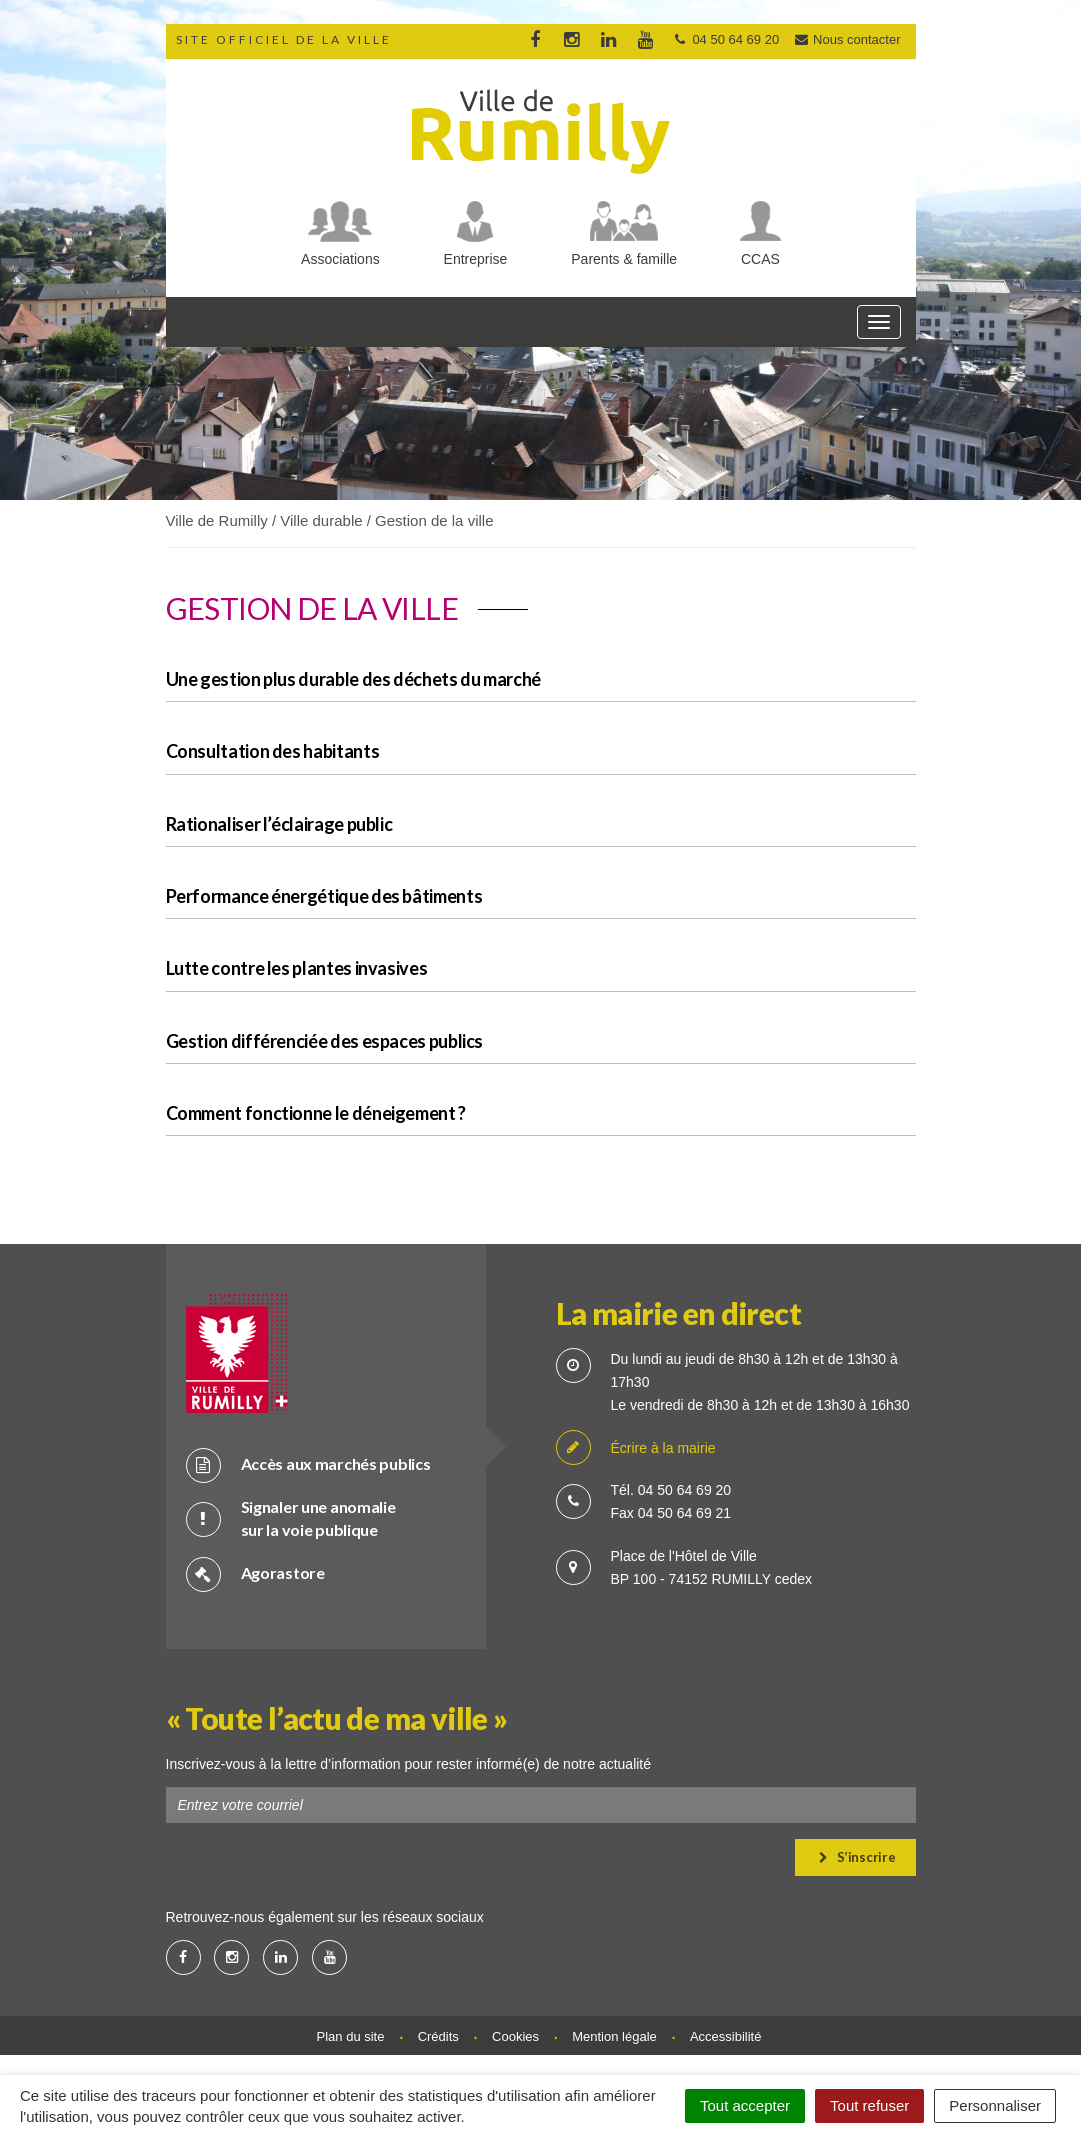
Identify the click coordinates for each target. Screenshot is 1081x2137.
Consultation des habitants (273, 751)
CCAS (760, 259)
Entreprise (476, 259)
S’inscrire (857, 1857)
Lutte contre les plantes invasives (297, 968)
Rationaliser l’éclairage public (279, 824)
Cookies (515, 2036)
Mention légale (614, 2036)
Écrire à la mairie (636, 1448)
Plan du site (351, 2036)
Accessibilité (726, 2036)
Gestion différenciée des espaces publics (325, 1041)
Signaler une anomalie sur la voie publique (291, 1518)
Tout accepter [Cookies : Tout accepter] (745, 2105)
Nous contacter (847, 39)
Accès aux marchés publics (308, 1464)
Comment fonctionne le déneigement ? (316, 1113)
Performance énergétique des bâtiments (324, 896)
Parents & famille (624, 259)
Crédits (438, 2036)
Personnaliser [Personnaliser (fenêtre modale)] (995, 2105)
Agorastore (255, 1573)
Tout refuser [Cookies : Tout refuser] (869, 2105)
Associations (340, 259)
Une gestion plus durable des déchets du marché (353, 679)
